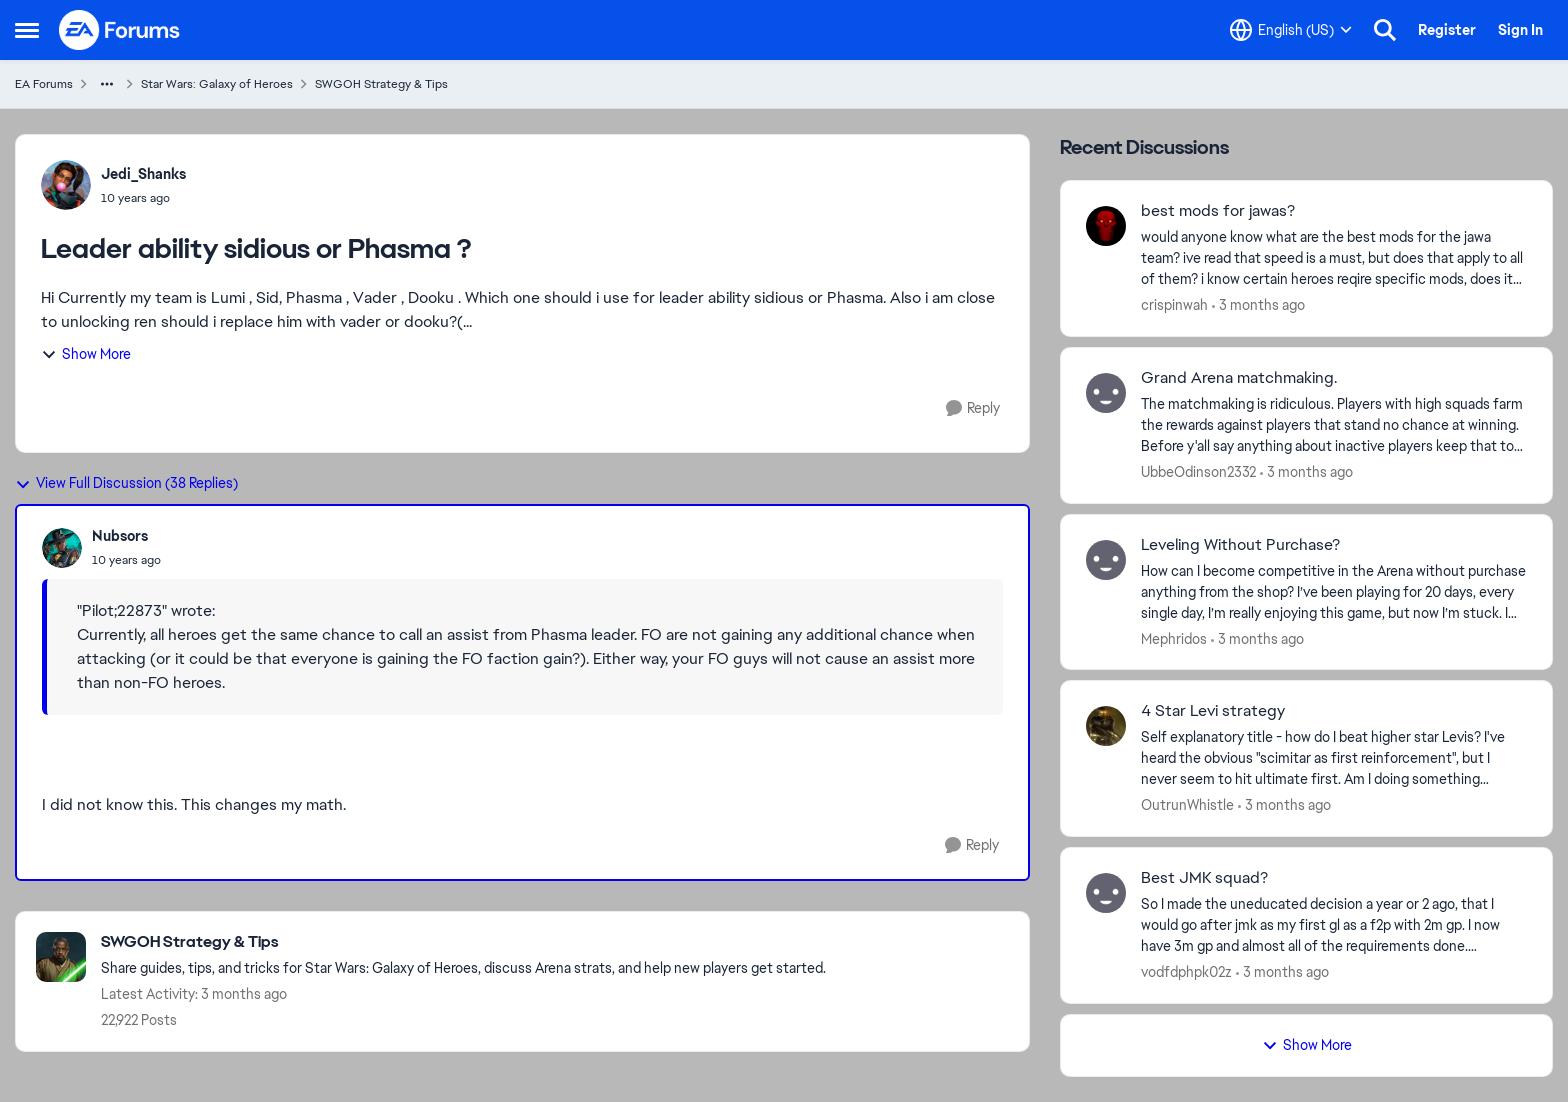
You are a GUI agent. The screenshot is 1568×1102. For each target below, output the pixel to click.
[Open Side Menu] (27, 30)
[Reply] (973, 408)
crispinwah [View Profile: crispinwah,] (1174, 305)
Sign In (1520, 30)
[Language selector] (1291, 30)
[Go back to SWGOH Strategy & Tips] (463, 942)
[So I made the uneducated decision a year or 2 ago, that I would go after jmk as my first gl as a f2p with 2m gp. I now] (1334, 925)
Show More (86, 354)
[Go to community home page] (120, 30)
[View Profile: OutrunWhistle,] (1106, 726)
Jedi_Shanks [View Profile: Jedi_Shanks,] (143, 174)
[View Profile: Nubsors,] (62, 548)
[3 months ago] (1258, 305)
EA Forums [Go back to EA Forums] (44, 84)
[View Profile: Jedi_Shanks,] (66, 185)
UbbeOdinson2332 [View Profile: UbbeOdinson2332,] (1198, 472)
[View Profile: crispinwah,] (1106, 226)
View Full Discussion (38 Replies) (126, 483)
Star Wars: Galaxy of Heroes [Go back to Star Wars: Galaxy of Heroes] (217, 84)
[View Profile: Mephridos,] (1106, 560)
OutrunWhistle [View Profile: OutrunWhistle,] (1187, 805)
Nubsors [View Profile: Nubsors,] (120, 536)
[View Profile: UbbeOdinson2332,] (1106, 393)
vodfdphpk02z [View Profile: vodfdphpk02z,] (1186, 972)
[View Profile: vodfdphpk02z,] (1106, 893)
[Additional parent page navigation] (107, 84)
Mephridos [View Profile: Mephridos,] (1174, 638)
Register (1447, 30)
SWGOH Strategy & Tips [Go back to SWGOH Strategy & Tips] (381, 84)
